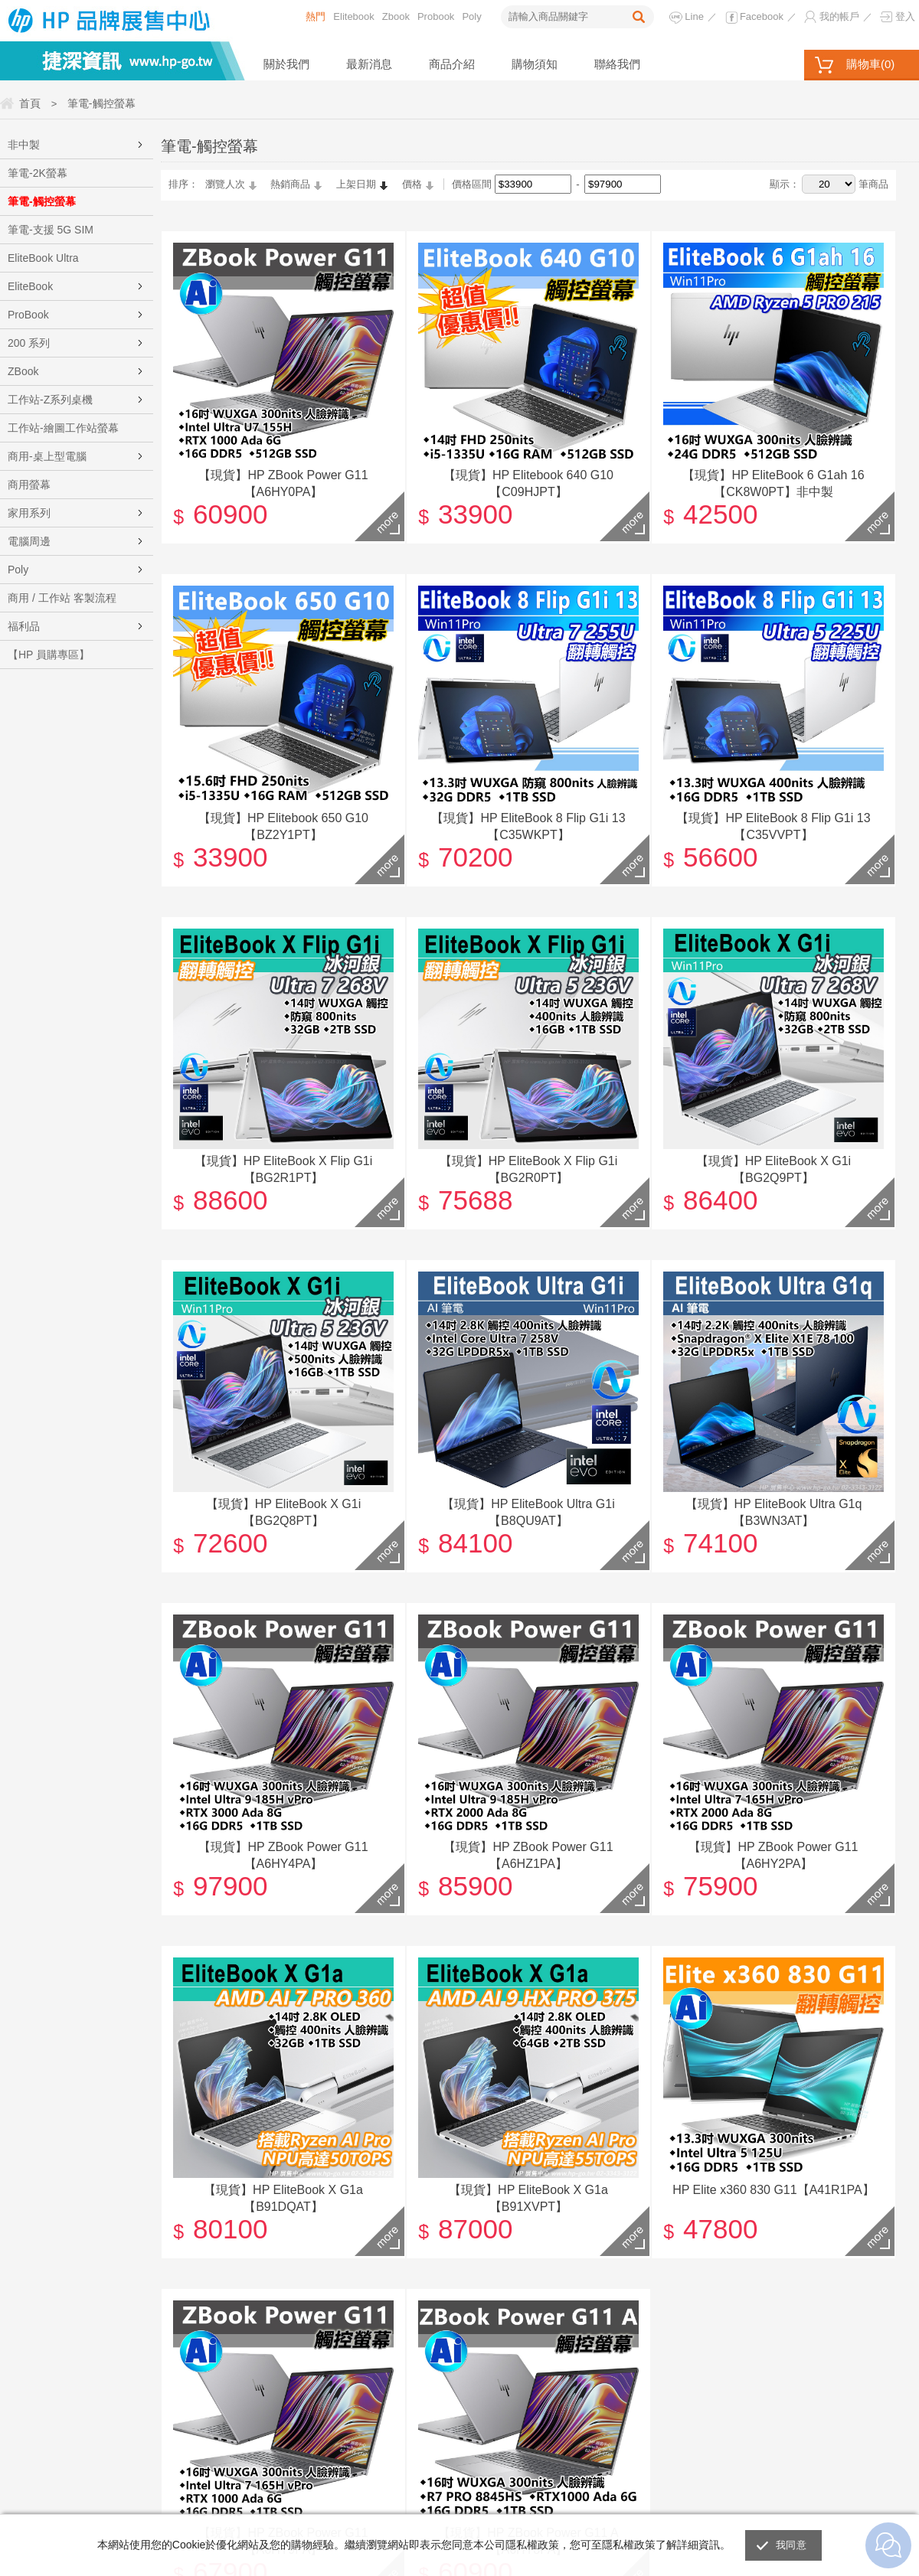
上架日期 (356, 184)
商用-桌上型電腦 (47, 456)
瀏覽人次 (225, 184)
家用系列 (29, 513)
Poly (471, 16)
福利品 (24, 626)
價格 (412, 184)
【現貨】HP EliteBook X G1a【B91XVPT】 (528, 2197)
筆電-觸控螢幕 (42, 201)
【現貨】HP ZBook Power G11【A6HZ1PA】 (528, 1854)
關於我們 (286, 63)
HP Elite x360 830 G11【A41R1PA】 (773, 2189)
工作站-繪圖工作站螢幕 (63, 428)
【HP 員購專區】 (49, 654)
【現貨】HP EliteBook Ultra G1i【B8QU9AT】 (528, 1511)
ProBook (28, 315)
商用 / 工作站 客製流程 (62, 598)
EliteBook (30, 286)
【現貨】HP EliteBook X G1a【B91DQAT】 (283, 2197)
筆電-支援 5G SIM (50, 230)
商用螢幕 (29, 484)
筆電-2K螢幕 (37, 173)
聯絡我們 (617, 63)
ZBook (23, 371)
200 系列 (29, 343)
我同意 (791, 2545)
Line (694, 16)
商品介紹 (452, 63)
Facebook (761, 16)
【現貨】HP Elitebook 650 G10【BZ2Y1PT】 (283, 826)
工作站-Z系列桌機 (50, 399)
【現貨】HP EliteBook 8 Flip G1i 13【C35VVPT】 (773, 826)
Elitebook (353, 16)
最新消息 (369, 63)
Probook (435, 16)
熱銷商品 (290, 184)
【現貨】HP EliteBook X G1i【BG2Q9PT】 (773, 1169)
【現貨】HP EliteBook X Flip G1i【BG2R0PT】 (529, 1169)
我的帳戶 (839, 16)
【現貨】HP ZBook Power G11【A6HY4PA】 (283, 1854)
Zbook (396, 16)
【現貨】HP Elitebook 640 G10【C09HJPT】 (528, 483)
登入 (905, 16)
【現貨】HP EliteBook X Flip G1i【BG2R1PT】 (284, 1169)
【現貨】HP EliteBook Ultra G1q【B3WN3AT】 (773, 1511)
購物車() (870, 63)
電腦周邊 (29, 541)
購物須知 (535, 63)
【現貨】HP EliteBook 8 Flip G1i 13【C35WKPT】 (528, 826)
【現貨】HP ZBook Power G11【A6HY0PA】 (283, 483)
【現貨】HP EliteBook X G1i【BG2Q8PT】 (283, 1511)
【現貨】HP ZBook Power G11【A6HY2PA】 (773, 1854)
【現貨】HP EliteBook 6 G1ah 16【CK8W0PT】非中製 (773, 483)
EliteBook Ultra (43, 258)
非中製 (24, 145)
